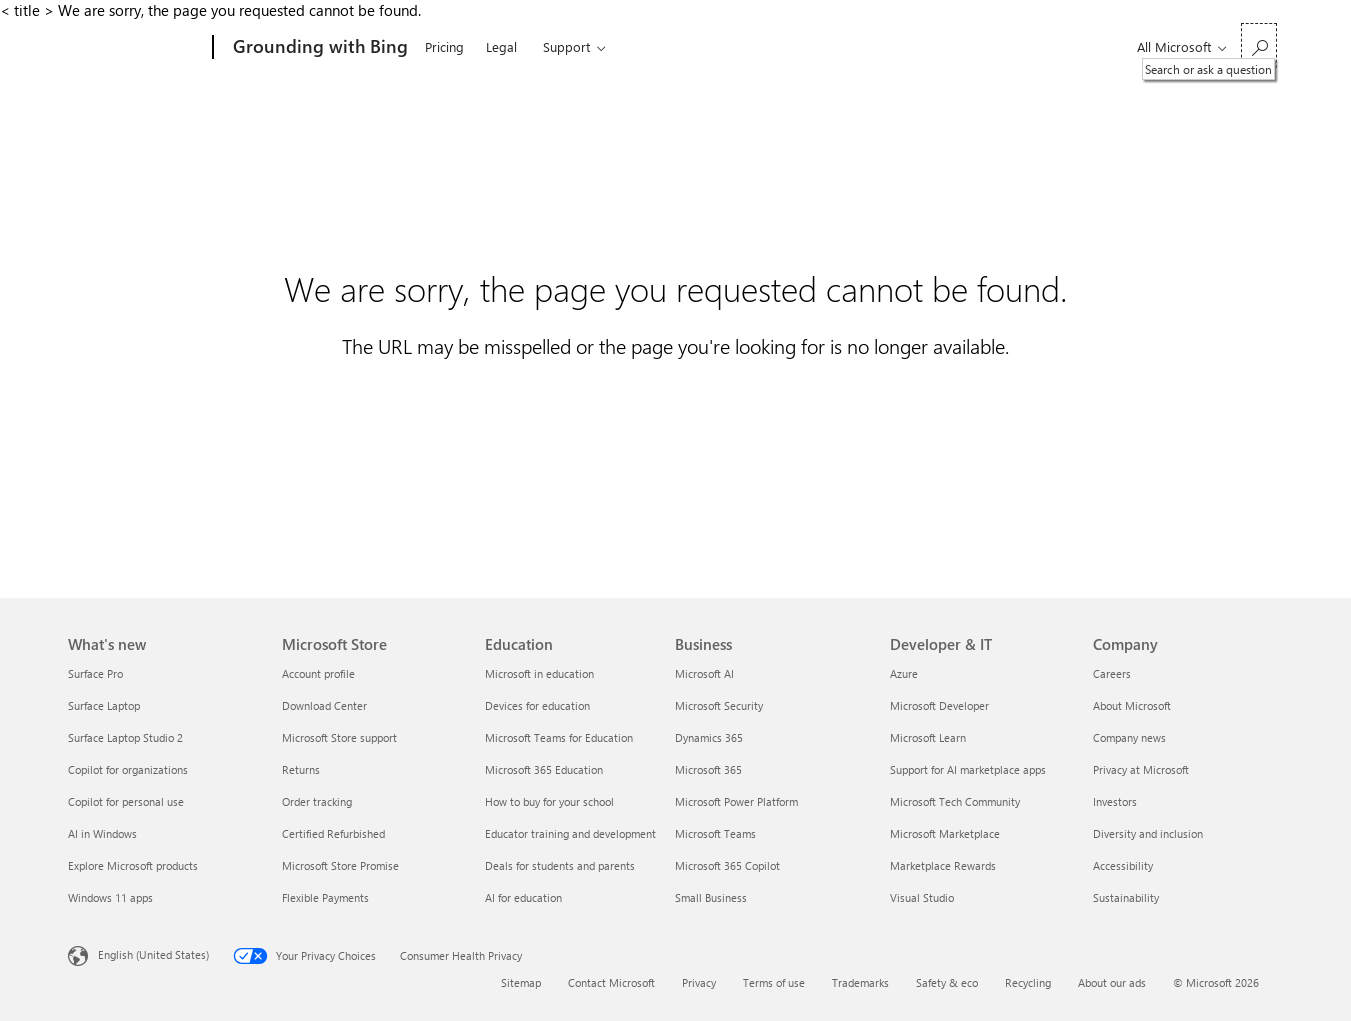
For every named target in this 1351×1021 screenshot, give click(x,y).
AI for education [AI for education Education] (523, 897)
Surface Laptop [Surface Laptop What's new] (104, 705)
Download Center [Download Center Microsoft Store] (324, 705)
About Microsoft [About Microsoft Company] (1132, 705)
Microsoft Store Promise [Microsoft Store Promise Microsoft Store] (340, 865)
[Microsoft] (136, 48)
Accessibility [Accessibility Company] (1123, 865)
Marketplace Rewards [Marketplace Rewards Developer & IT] (943, 865)
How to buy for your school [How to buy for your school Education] (549, 801)
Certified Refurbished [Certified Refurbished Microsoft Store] (333, 833)
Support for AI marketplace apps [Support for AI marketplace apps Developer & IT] (968, 769)
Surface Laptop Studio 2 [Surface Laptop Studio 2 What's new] (125, 737)
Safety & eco (947, 982)
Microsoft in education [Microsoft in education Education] (539, 673)
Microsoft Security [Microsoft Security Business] (719, 705)
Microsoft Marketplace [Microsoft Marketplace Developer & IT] (945, 833)
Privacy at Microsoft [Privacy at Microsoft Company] (1141, 769)
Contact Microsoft (611, 982)
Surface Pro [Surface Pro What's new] (95, 673)
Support (566, 46)
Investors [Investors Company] (1115, 801)
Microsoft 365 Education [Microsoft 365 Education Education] (544, 769)
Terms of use (774, 982)
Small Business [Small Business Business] (711, 897)
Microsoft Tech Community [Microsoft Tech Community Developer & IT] (955, 801)
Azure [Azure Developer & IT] (904, 673)
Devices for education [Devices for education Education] (537, 705)
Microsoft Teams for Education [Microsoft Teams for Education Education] (559, 737)
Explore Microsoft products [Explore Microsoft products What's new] (133, 865)
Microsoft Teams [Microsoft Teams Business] (715, 833)
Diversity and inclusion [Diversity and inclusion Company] (1148, 833)
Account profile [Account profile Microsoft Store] (318, 673)
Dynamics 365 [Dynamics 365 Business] (709, 737)
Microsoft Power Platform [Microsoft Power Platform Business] (736, 801)
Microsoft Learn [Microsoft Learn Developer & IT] (928, 737)
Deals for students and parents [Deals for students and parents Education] (560, 865)
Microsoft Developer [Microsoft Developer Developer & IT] (939, 705)
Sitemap (521, 982)
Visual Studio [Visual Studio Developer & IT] (922, 897)
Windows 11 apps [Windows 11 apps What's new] (110, 897)
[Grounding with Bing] (318, 48)
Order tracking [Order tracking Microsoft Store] (317, 801)
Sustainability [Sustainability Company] (1126, 897)
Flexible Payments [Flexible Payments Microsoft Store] (325, 897)
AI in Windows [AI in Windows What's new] (102, 833)
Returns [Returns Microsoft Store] (301, 769)
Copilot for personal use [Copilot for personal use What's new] (126, 801)
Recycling (1028, 982)
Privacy (699, 982)
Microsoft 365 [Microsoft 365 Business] (708, 769)
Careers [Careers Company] (1112, 673)
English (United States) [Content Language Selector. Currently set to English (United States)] (153, 954)
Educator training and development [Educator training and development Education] (570, 833)
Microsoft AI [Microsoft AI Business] (704, 673)
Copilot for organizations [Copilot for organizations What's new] (128, 769)
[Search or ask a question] (1259, 45)
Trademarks (860, 982)
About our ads (1112, 982)
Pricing (444, 46)
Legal (501, 46)
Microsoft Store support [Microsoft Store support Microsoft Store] (339, 737)
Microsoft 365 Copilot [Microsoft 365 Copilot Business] (727, 865)
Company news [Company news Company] (1129, 737)
